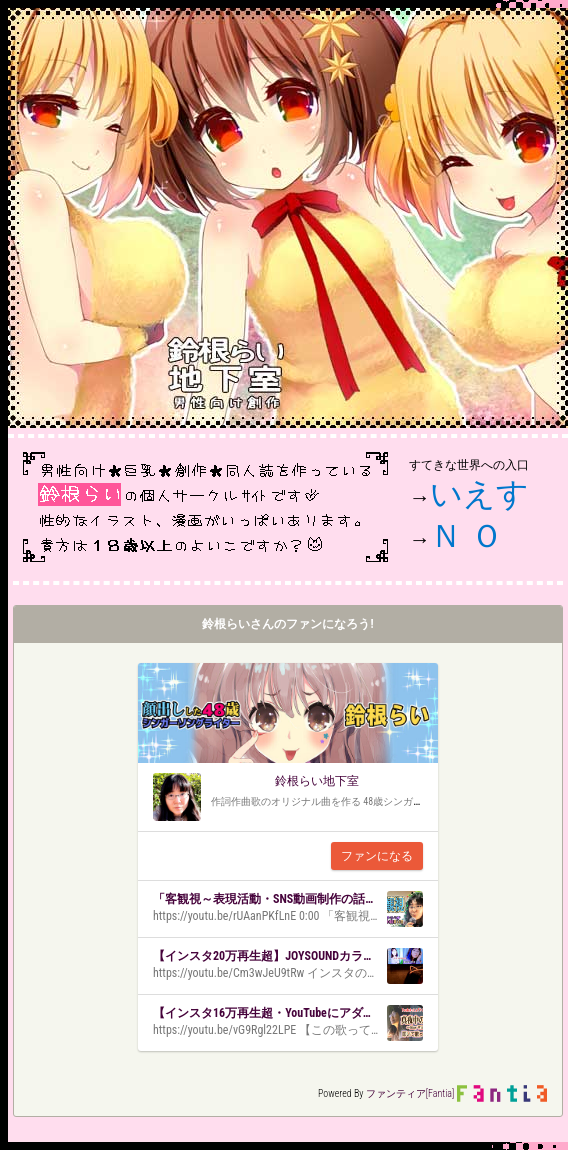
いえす (479, 494)
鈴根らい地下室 (317, 781)
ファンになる (377, 856)
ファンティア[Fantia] (410, 1093)
